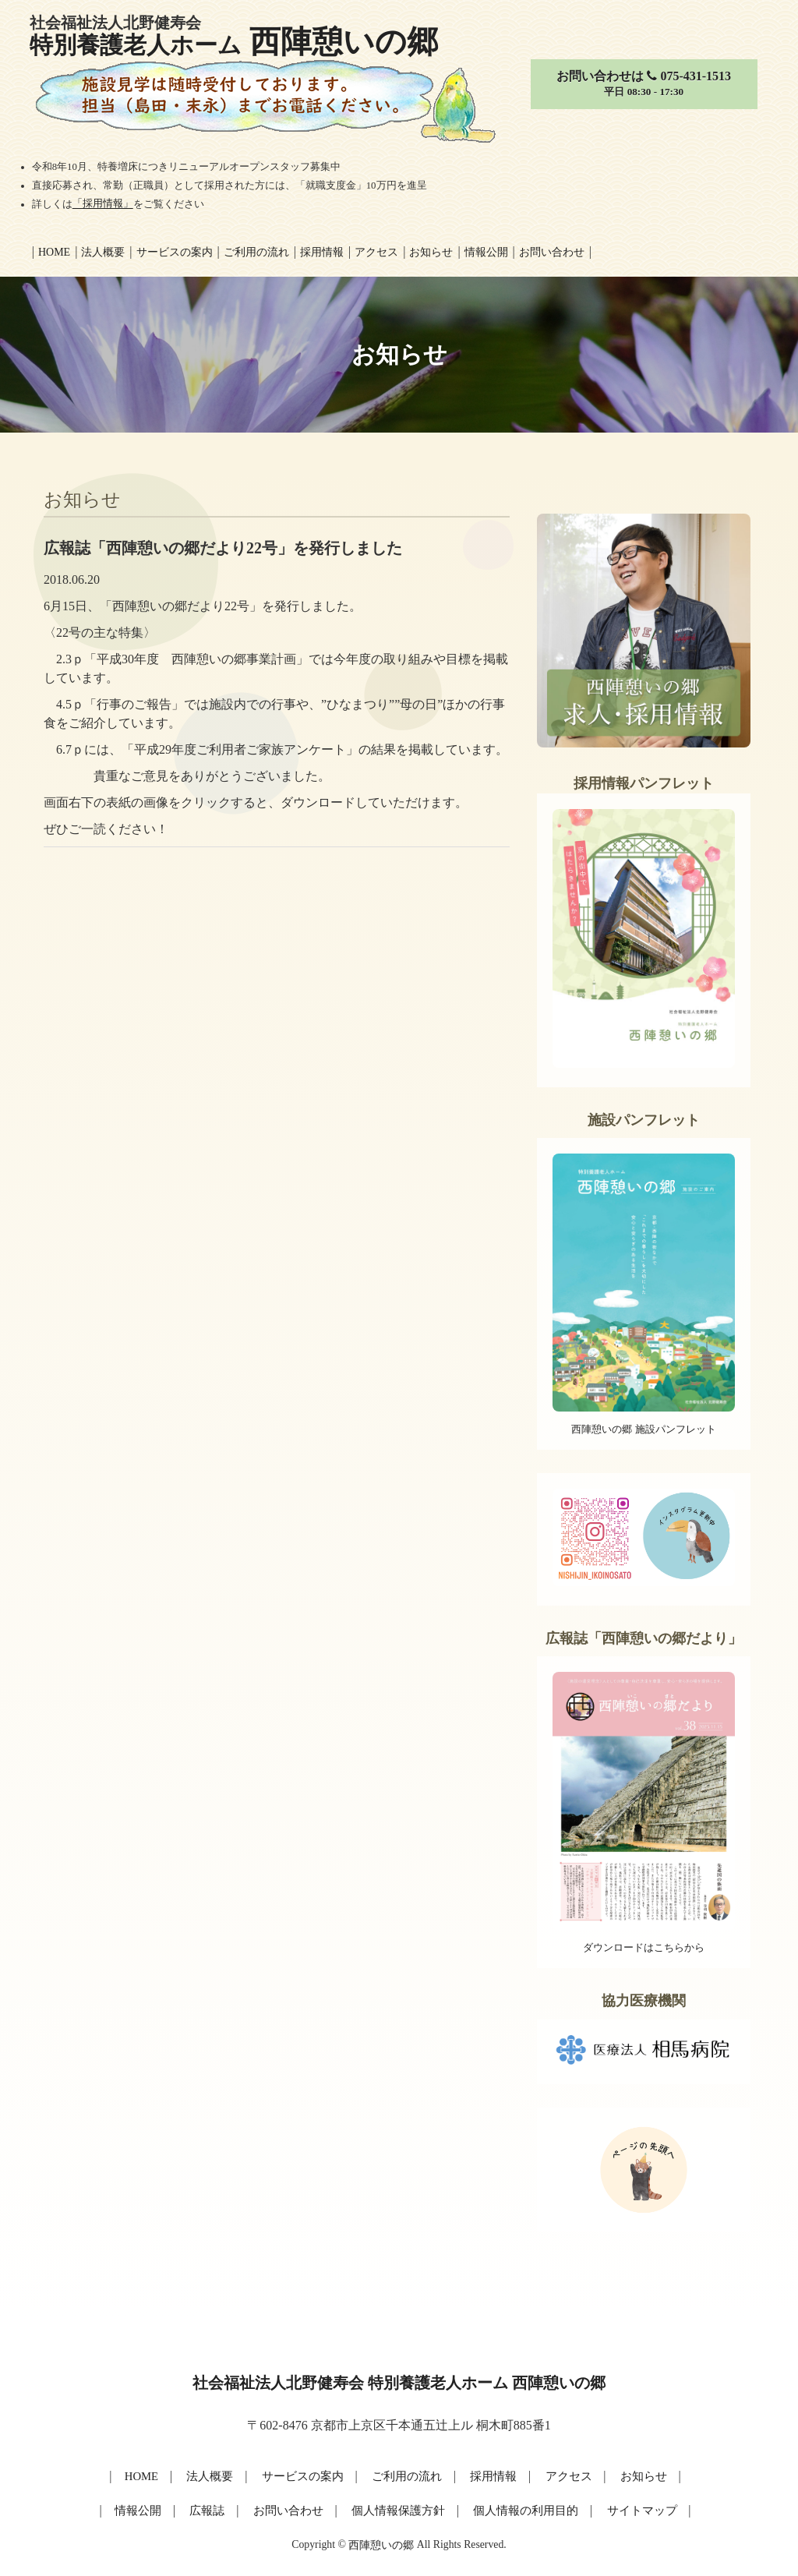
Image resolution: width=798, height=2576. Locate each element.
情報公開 (486, 252)
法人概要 (103, 252)
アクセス (376, 252)
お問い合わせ (551, 252)
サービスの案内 (174, 252)
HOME (147, 2475)
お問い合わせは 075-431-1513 (642, 85)
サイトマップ (633, 2509)
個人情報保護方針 (399, 2509)
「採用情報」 (102, 204)
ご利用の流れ (256, 252)
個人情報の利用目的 (521, 2509)
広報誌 (213, 2509)
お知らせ (431, 252)
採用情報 (322, 252)
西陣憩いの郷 (381, 2543)
